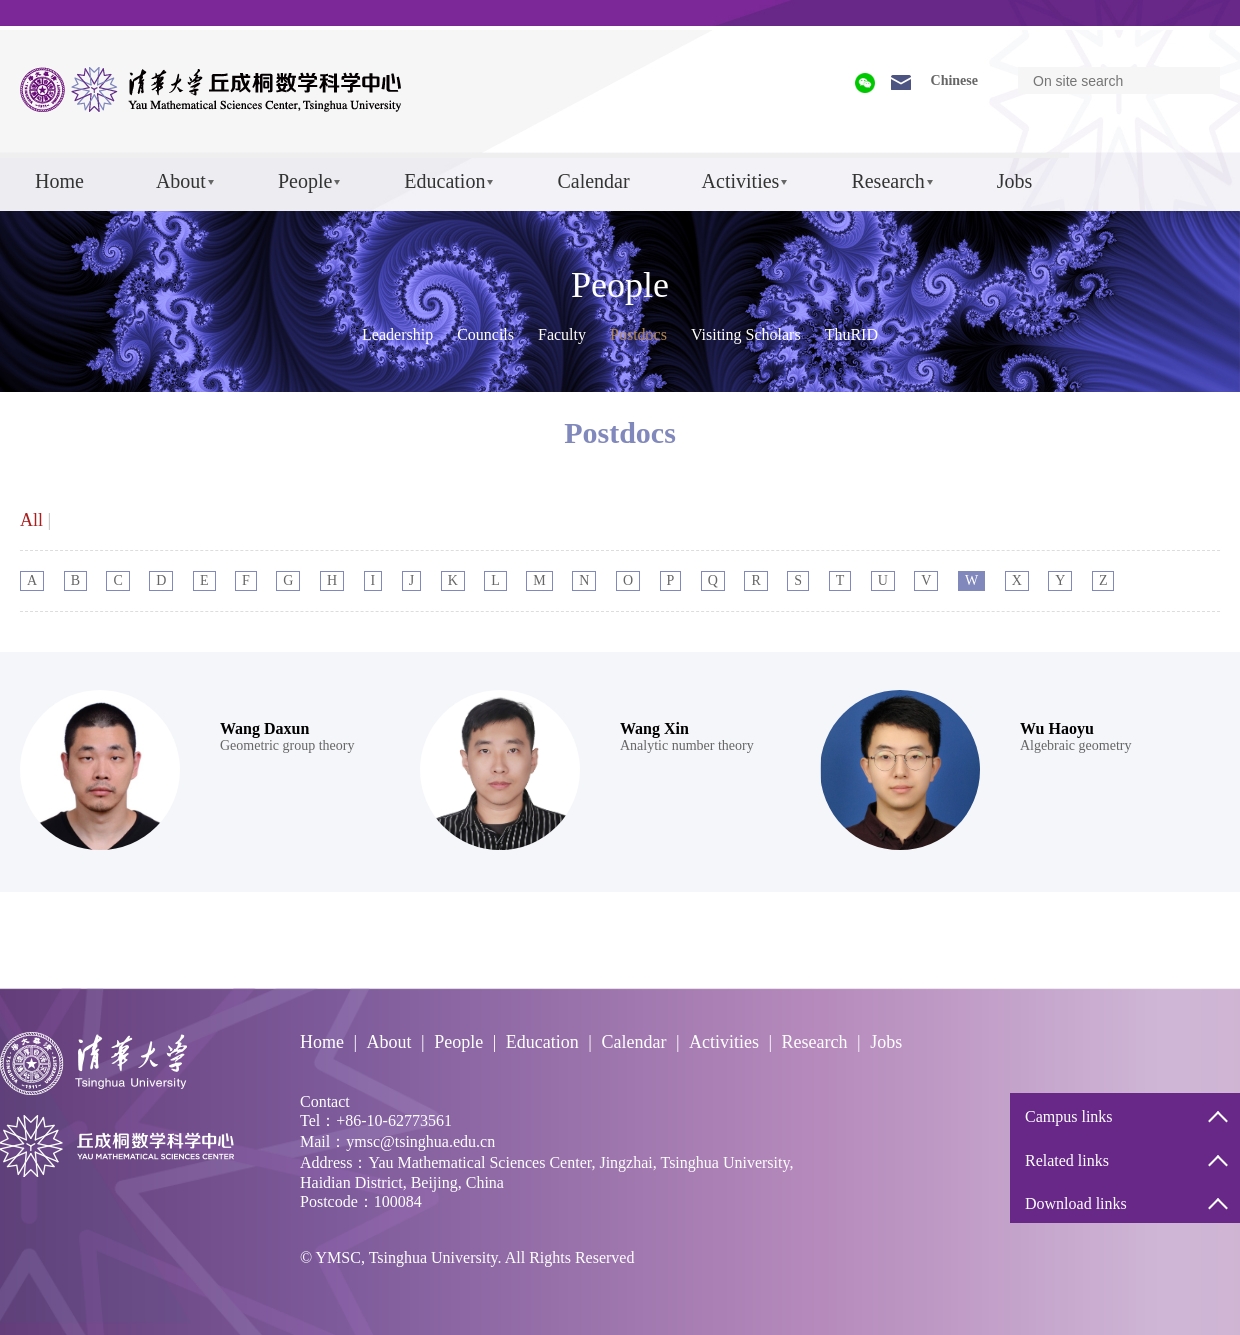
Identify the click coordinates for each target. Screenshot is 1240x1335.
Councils (485, 334)
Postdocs (638, 334)
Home (59, 181)
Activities (741, 181)
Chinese (954, 80)
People (305, 181)
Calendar (593, 181)
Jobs (1015, 181)
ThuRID (851, 334)
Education (444, 181)
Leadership (397, 334)
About (181, 181)
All (31, 520)
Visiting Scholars (746, 334)
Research (887, 181)
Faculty (562, 334)
